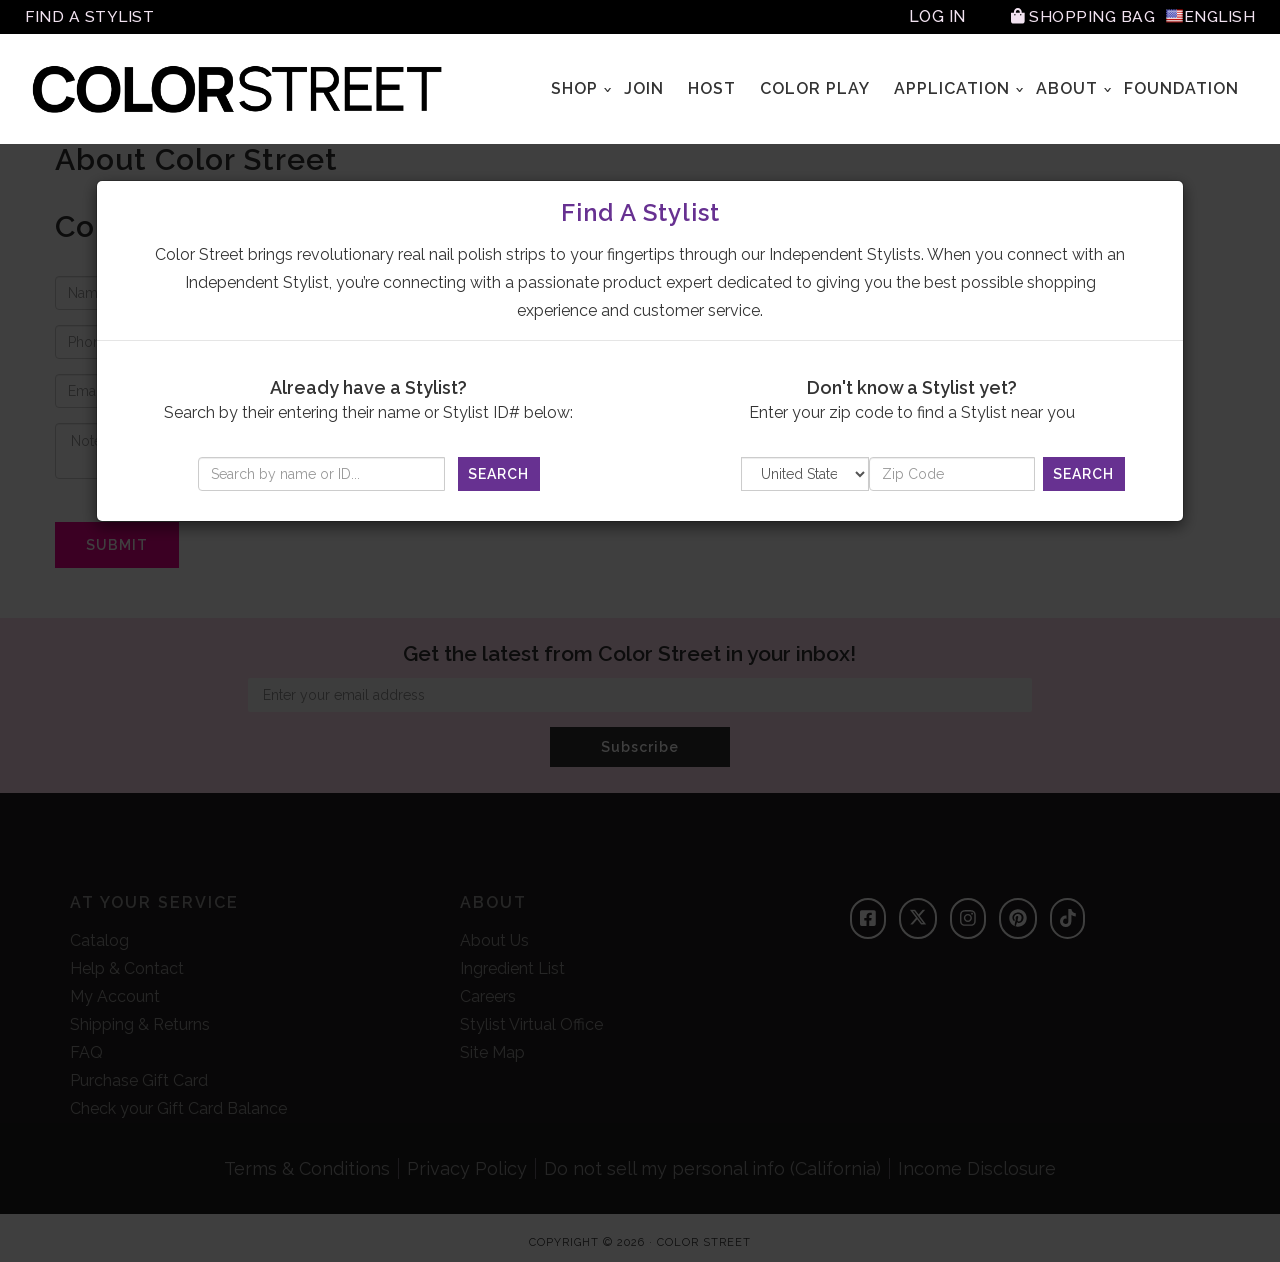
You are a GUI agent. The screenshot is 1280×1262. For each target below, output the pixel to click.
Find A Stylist (90, 16)
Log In (933, 16)
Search (498, 474)
